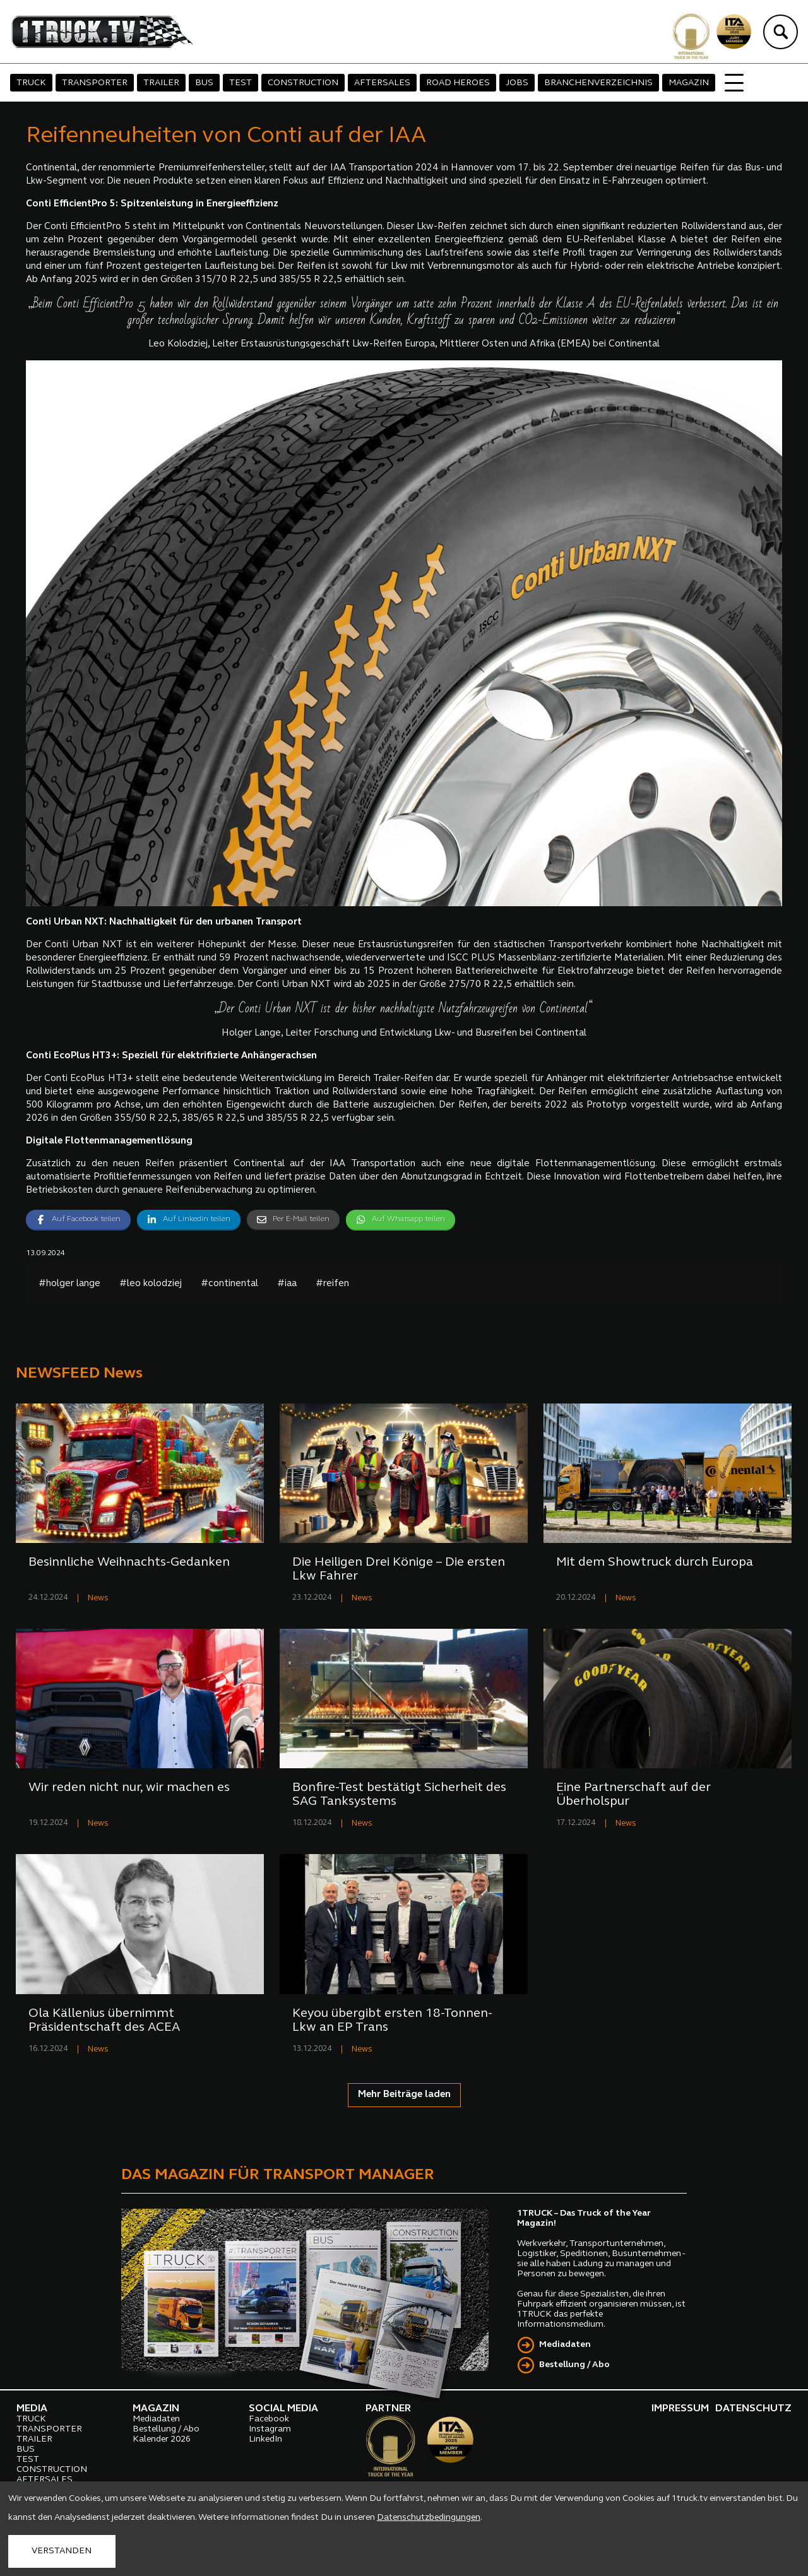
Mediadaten (565, 2344)
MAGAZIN (688, 83)
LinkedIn (265, 2439)
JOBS (517, 83)
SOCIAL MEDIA (283, 2409)
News (98, 1598)
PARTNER (388, 2409)
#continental (229, 1284)
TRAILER (161, 83)
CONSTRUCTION (303, 83)
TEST (240, 83)
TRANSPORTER (95, 83)
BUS (204, 83)
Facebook (269, 2419)
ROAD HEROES (458, 83)
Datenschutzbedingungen (428, 2517)
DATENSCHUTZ (753, 2409)
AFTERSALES (382, 83)
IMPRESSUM (680, 2409)
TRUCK (31, 83)
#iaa (287, 1284)
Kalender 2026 (162, 2439)
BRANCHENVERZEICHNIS (598, 83)
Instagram (270, 2429)
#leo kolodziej (150, 1284)
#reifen (332, 1284)
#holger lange (69, 1284)
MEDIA (31, 2409)
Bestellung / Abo (574, 2365)
